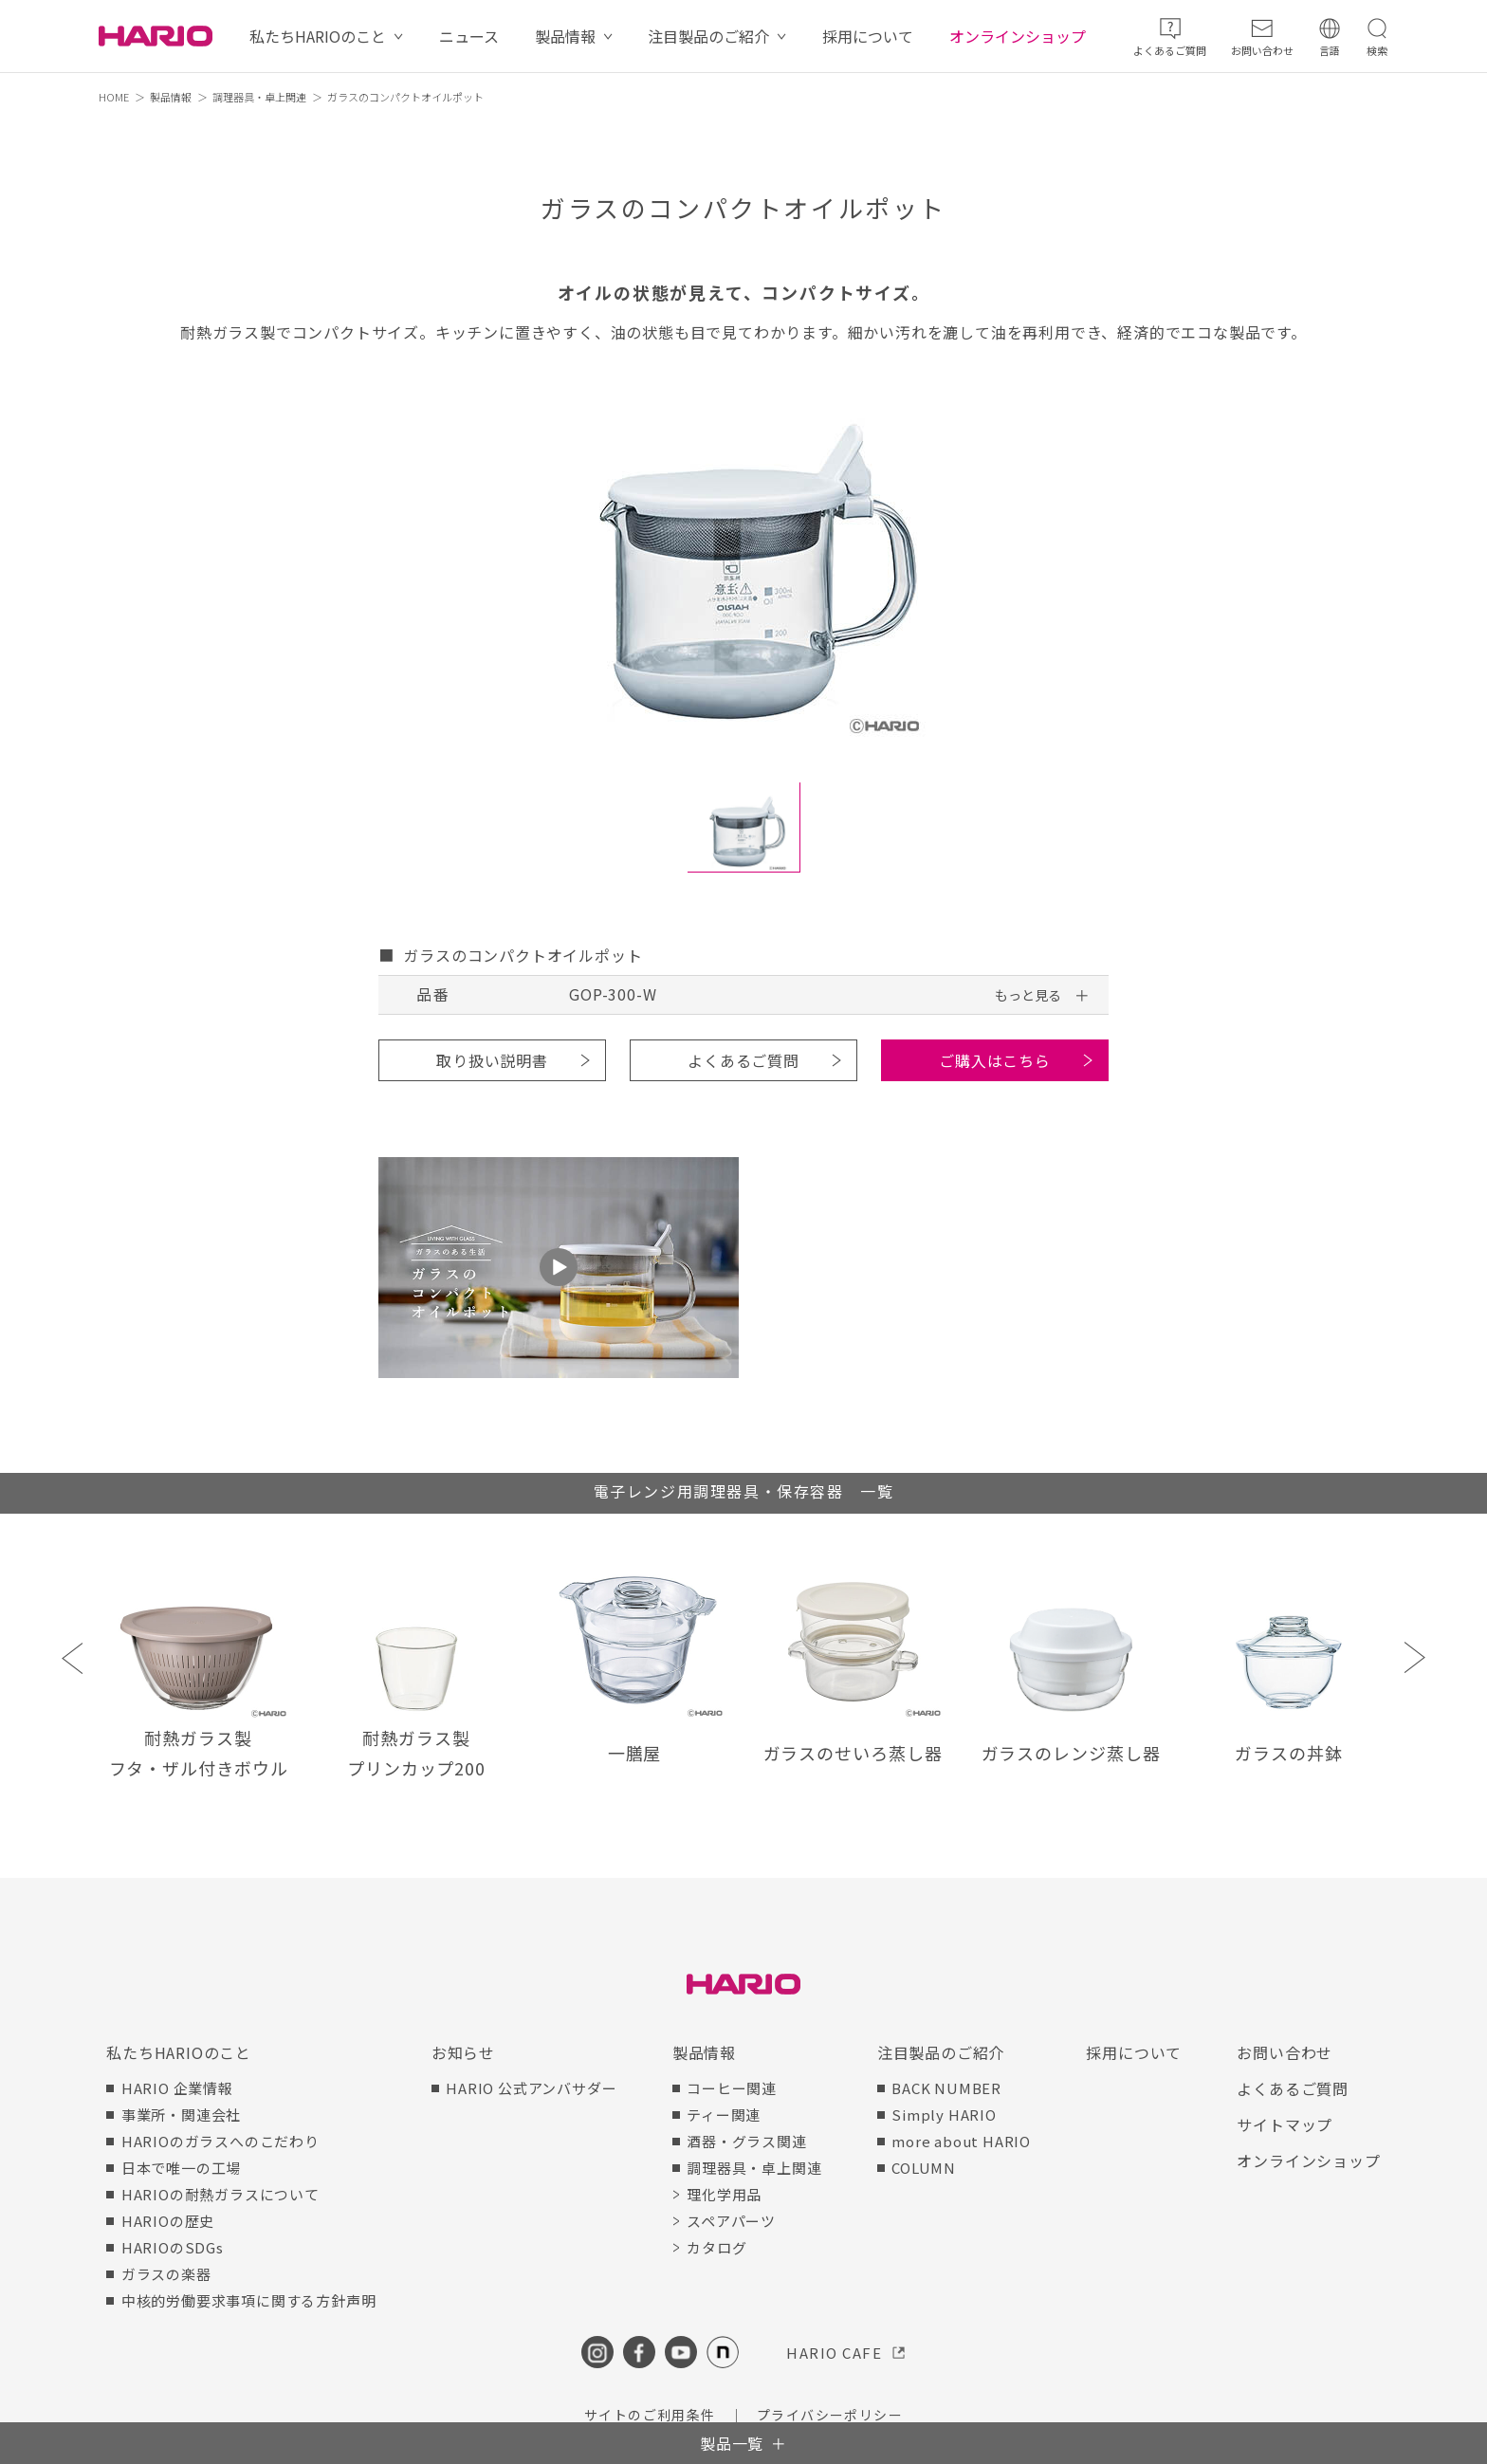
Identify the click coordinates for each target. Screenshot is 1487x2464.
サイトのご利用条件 (650, 2414)
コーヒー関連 (732, 2088)
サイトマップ (1284, 2124)
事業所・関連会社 (181, 2114)
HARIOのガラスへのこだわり (220, 2141)
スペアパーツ (731, 2221)
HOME (114, 96)
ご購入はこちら (995, 1060)
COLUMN (923, 2168)
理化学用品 (724, 2194)
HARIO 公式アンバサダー (531, 2088)
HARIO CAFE (834, 2352)
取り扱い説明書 (492, 1060)
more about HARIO (961, 2141)
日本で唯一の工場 (181, 2168)
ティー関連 (724, 2114)
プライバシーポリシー (830, 2414)
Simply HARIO (944, 2114)
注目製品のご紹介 (708, 36)
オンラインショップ (1017, 36)
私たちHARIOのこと (317, 36)
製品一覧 (731, 2443)
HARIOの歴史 (167, 2221)
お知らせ (463, 2052)
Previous (72, 1657)
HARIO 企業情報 (177, 2088)
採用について (867, 36)
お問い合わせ (1284, 2052)
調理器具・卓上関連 (259, 96)
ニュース (469, 36)
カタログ (716, 2247)
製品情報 (565, 36)
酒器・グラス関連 (746, 2141)
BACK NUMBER (946, 2088)
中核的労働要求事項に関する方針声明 (248, 2300)
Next (1414, 1657)
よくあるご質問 (743, 1060)
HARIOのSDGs (172, 2247)
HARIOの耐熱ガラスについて (220, 2194)
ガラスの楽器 (166, 2274)
